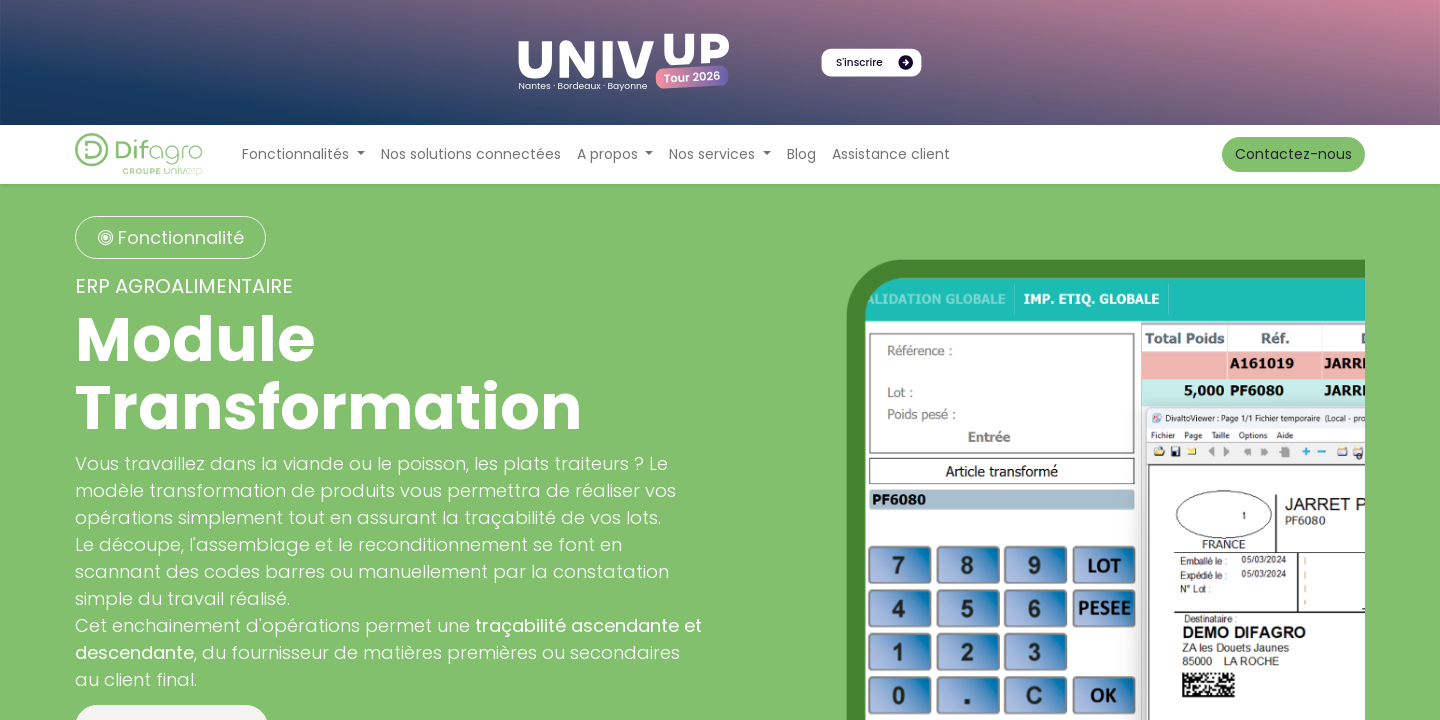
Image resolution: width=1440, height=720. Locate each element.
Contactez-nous (1293, 154)
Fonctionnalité (171, 237)
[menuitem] (471, 154)
